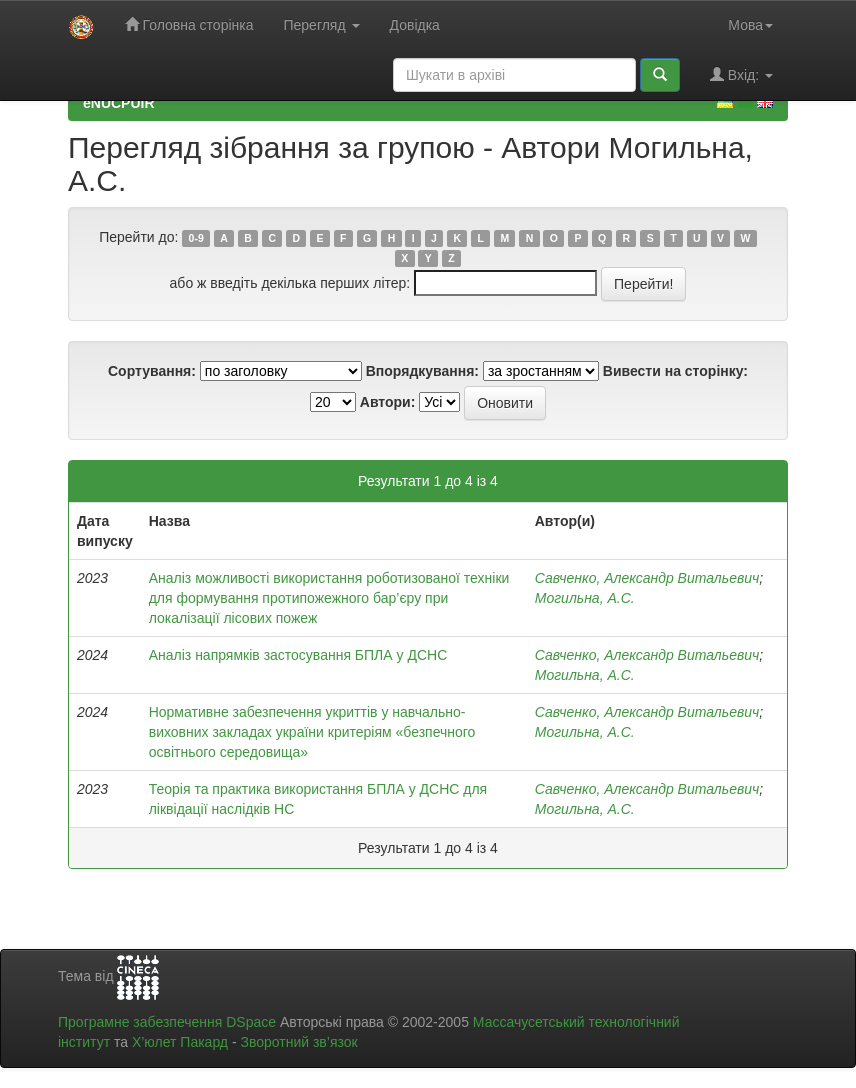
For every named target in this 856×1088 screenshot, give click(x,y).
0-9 (196, 238)
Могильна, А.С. (585, 598)
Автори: (388, 402)
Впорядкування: (422, 371)
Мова (750, 25)
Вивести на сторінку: (675, 371)
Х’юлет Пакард (180, 1042)
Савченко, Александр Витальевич (647, 578)
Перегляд (321, 25)
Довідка (415, 25)
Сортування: (152, 371)
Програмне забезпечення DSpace (167, 1022)
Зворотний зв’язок (298, 1042)
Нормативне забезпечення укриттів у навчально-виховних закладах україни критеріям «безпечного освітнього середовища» (312, 732)
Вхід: (741, 74)
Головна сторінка (189, 24)
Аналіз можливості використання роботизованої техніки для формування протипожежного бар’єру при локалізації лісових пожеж (329, 598)
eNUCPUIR (119, 103)
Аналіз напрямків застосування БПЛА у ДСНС (298, 655)
